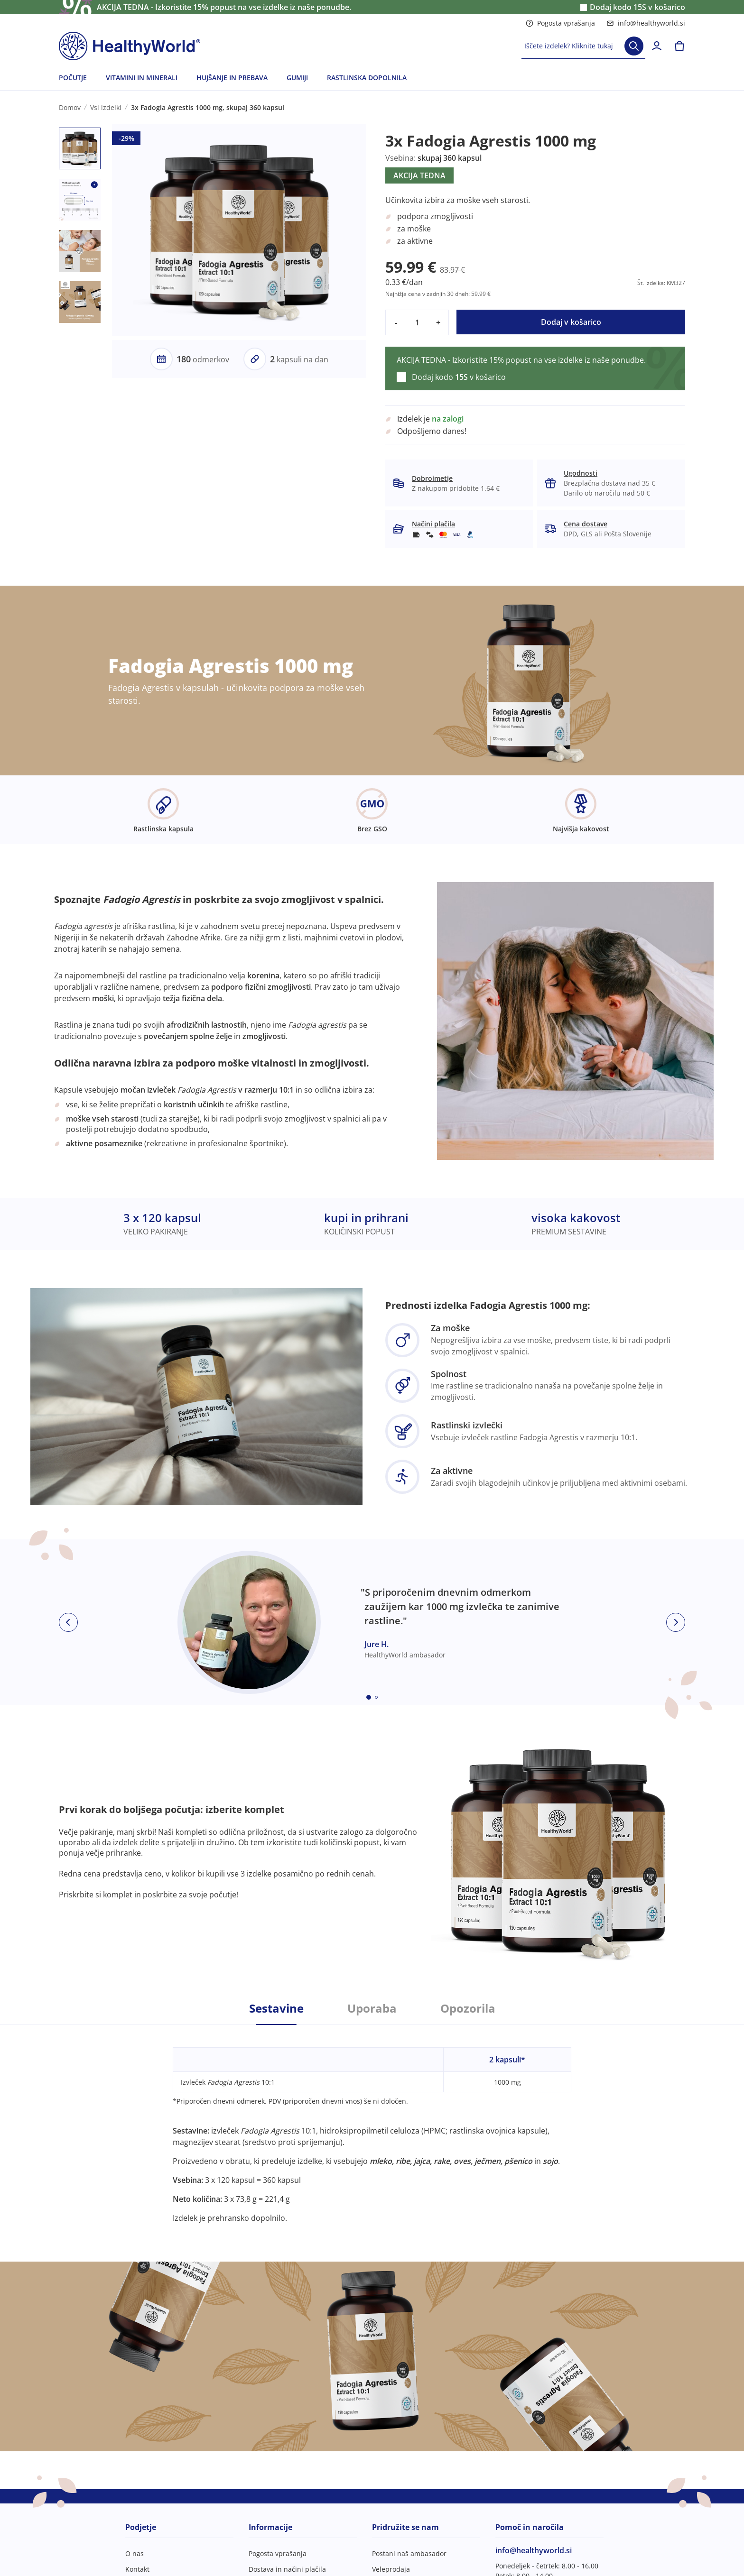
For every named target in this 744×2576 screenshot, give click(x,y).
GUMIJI (297, 77)
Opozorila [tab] (467, 2008)
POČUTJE (73, 77)
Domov (70, 107)
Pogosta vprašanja (560, 23)
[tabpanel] (372, 2124)
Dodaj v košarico (571, 322)
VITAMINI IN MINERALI (141, 77)
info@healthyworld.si (645, 23)
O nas (134, 2553)
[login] (656, 46)
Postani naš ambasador (409, 2553)
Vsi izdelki (105, 107)
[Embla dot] (368, 1697)
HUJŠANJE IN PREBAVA (232, 77)
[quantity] (417, 322)
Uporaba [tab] (372, 2008)
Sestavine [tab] (276, 2008)
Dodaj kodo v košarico (637, 7)
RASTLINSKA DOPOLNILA (367, 77)
